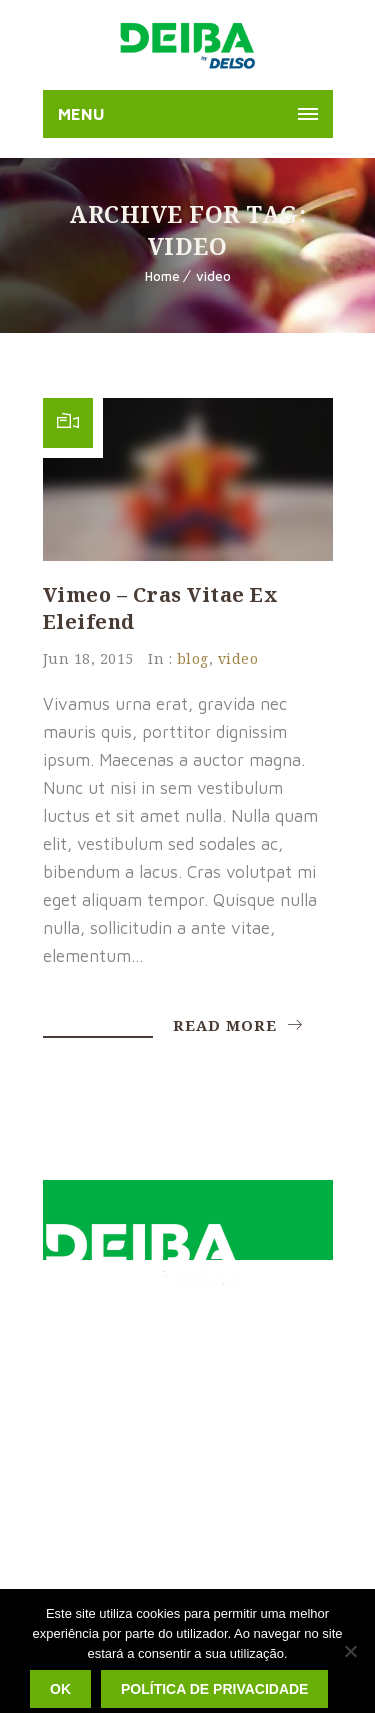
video (213, 276)
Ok (60, 1689)
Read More (238, 1025)
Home (162, 276)
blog (193, 658)
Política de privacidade (214, 1689)
